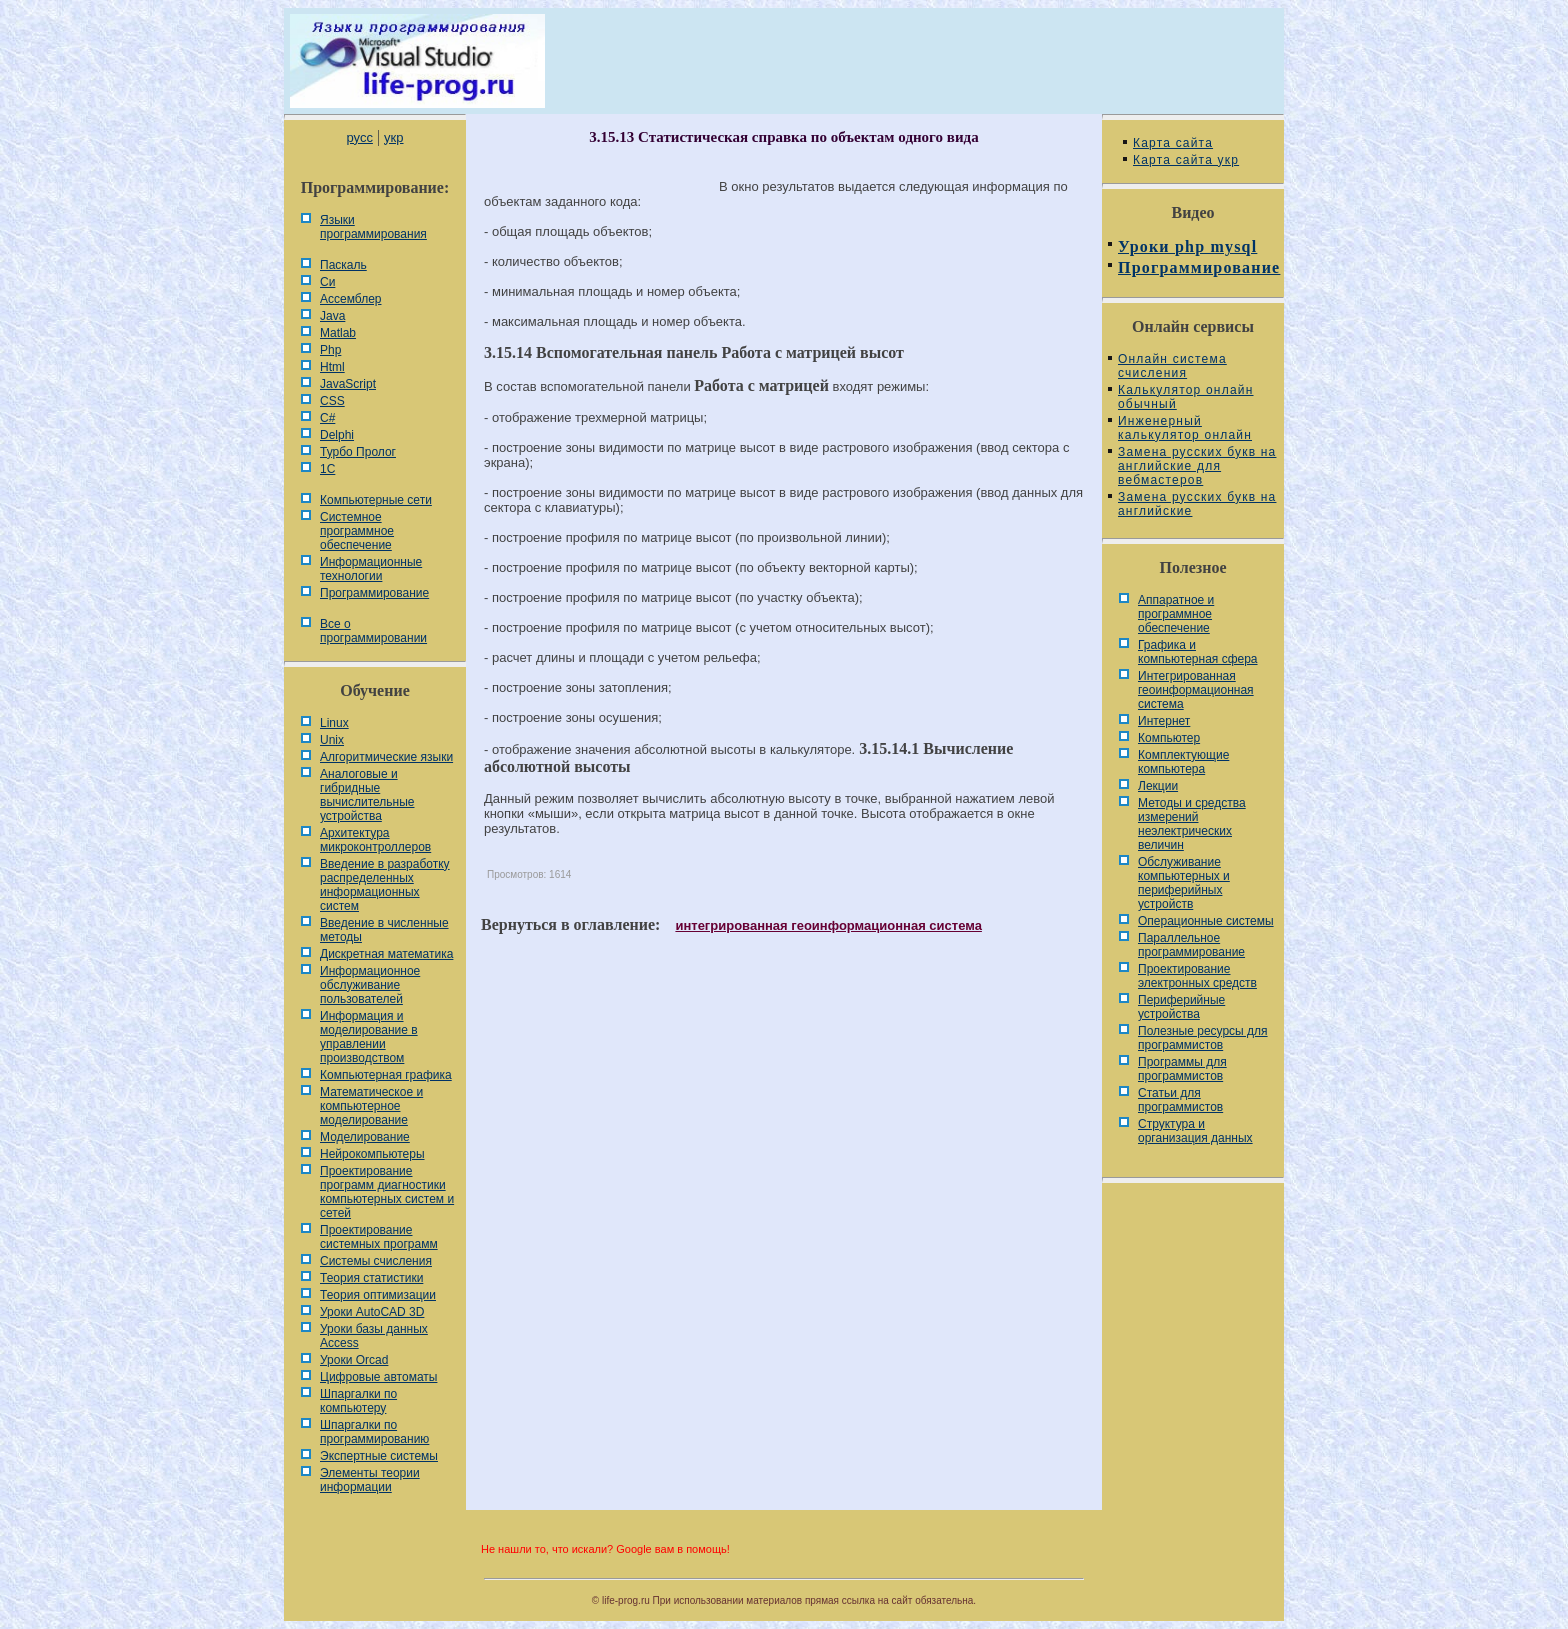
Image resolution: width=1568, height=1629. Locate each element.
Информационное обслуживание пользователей (370, 985)
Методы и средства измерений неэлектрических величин (1192, 824)
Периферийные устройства (1181, 1007)
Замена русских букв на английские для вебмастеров (1197, 466)
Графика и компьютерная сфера (1198, 652)
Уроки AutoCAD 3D (372, 1312)
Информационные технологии (371, 569)
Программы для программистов (1182, 1069)
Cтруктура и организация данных (1195, 1131)
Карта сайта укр (1186, 160)
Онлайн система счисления (1172, 366)
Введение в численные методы (384, 930)
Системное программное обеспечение (357, 531)
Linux (334, 723)
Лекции (1158, 786)
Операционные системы (1206, 921)
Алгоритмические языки (386, 757)
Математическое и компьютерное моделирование (371, 1106)
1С (327, 469)
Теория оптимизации (378, 1295)
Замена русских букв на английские (1197, 504)
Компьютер (1169, 738)
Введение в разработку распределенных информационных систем (385, 885)
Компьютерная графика (386, 1075)
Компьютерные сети (376, 500)
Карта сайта (1173, 143)
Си (327, 282)
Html (332, 367)
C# (327, 418)
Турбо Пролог (358, 452)
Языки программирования (373, 227)
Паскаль (343, 265)
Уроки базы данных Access (374, 1336)
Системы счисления (376, 1261)
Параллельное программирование (1191, 945)
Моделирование (365, 1137)
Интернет (1164, 721)
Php (330, 350)
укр (393, 137)
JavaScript (348, 384)
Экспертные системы (379, 1456)
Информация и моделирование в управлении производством (369, 1037)
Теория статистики (371, 1278)
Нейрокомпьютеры (372, 1154)
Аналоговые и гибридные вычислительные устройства (367, 795)
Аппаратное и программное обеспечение (1176, 614)
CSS (332, 401)
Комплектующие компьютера (1183, 762)
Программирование (374, 593)
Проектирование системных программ (379, 1237)
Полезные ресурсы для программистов (1203, 1038)
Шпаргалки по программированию (374, 1432)
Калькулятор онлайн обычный (1186, 397)
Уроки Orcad (354, 1360)
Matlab (338, 333)
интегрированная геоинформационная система (828, 925)
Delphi (337, 435)
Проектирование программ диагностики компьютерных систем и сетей (387, 1192)
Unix (332, 740)
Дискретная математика (386, 954)
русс (359, 137)
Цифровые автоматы (378, 1377)
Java (332, 316)
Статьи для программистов (1180, 1100)
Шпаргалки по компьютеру (358, 1401)
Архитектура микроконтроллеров (375, 840)
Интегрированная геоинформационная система (1196, 690)
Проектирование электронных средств (1197, 976)
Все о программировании (373, 631)
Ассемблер (350, 299)
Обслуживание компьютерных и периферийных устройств (1184, 883)
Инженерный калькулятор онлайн (1185, 428)
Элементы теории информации (370, 1480)
